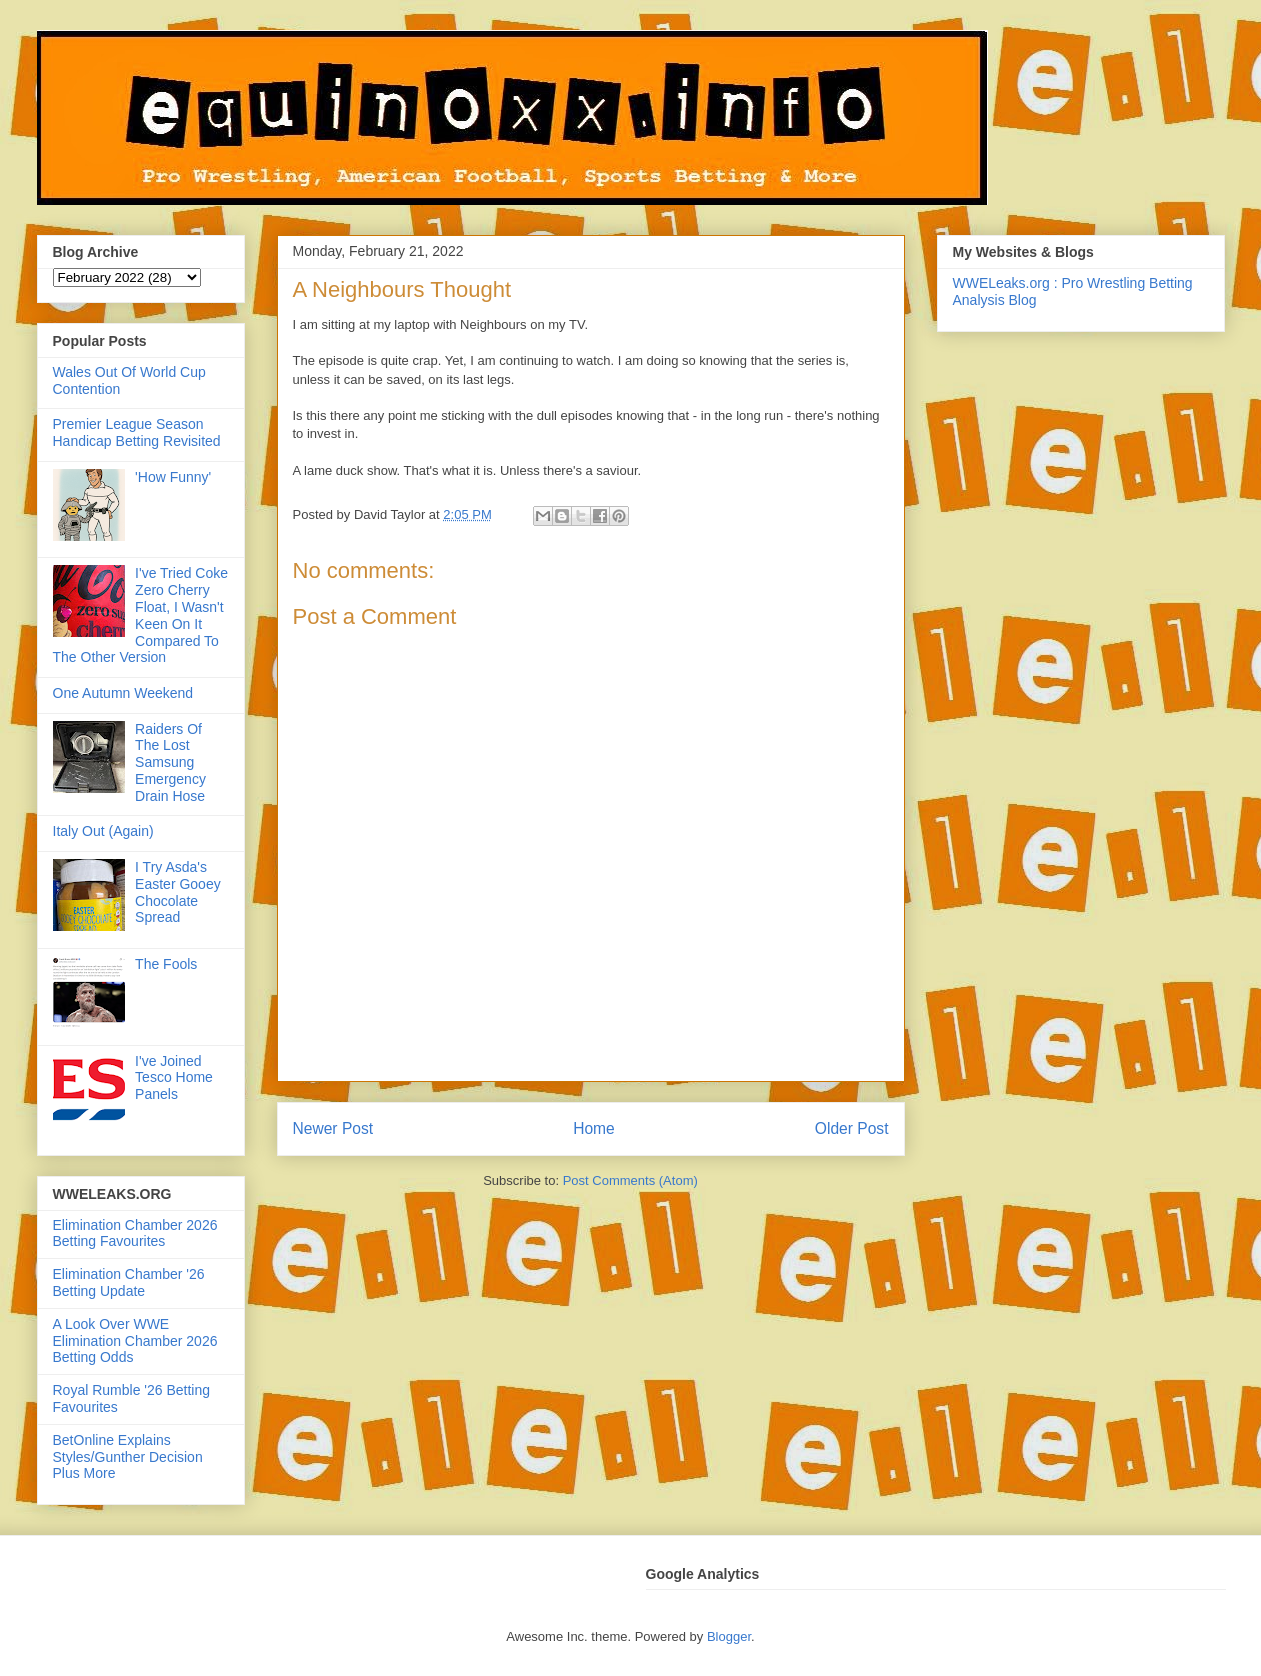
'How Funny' (173, 477)
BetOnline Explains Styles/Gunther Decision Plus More (128, 1457)
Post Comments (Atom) (630, 1180)
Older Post (852, 1128)
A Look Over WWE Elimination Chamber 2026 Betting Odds (135, 1341)
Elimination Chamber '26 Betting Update (129, 1282)
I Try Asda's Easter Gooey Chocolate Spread (178, 892)
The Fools (166, 964)
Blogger (729, 1636)
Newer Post (333, 1128)
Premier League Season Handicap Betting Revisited (137, 432)
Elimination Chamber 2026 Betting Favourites (135, 1233)
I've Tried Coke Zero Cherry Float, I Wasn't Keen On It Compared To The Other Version (141, 615)
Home (594, 1128)
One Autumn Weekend (123, 693)
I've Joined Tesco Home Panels (174, 1078)
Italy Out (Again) (103, 831)
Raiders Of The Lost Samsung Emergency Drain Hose (170, 762)
